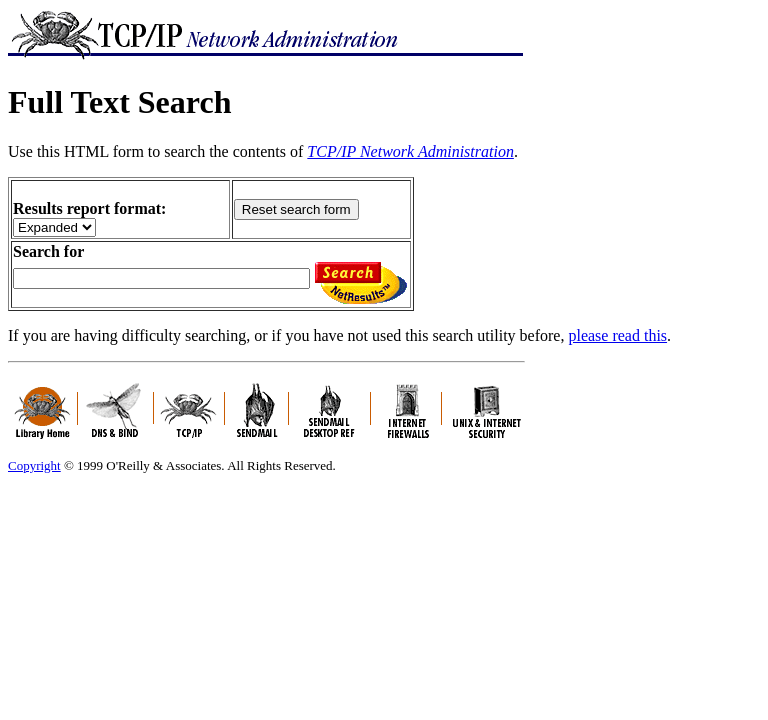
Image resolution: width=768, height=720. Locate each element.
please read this (617, 335)
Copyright (34, 465)
